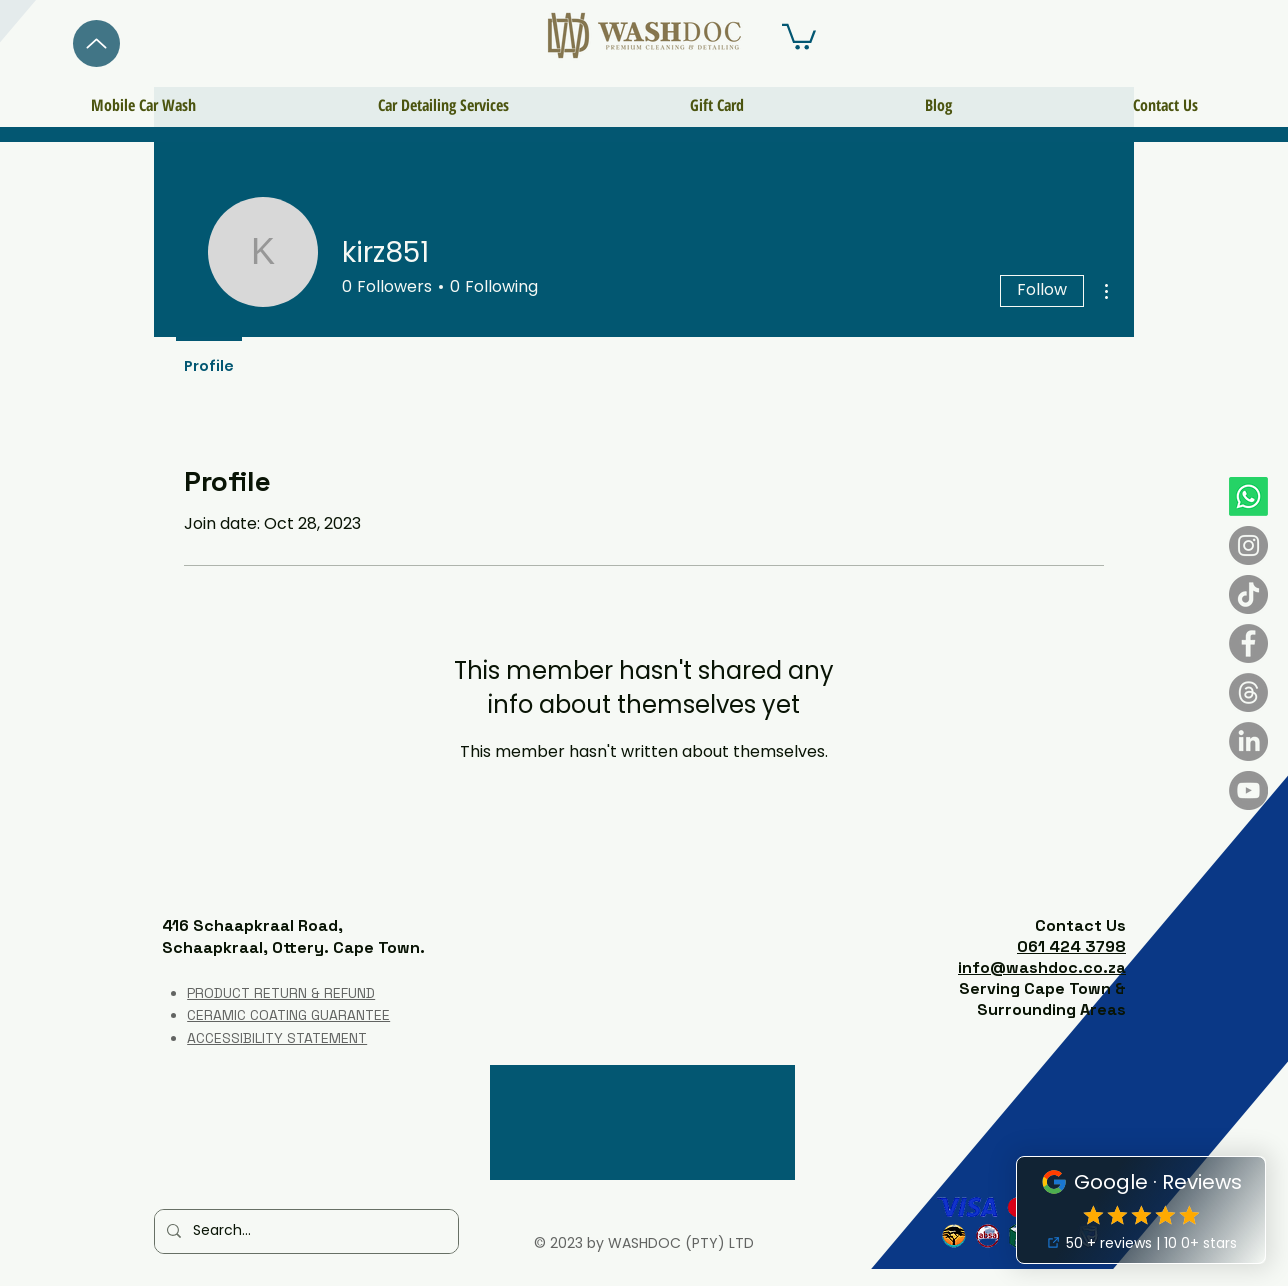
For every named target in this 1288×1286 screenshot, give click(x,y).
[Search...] (304, 1231)
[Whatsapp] (1248, 496)
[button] (799, 35)
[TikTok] (1248, 594)
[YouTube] (1248, 790)
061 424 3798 (1071, 946)
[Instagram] (1248, 545)
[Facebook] (1248, 643)
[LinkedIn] (1248, 741)
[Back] (96, 43)
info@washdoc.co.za (1042, 967)
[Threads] (1248, 692)
